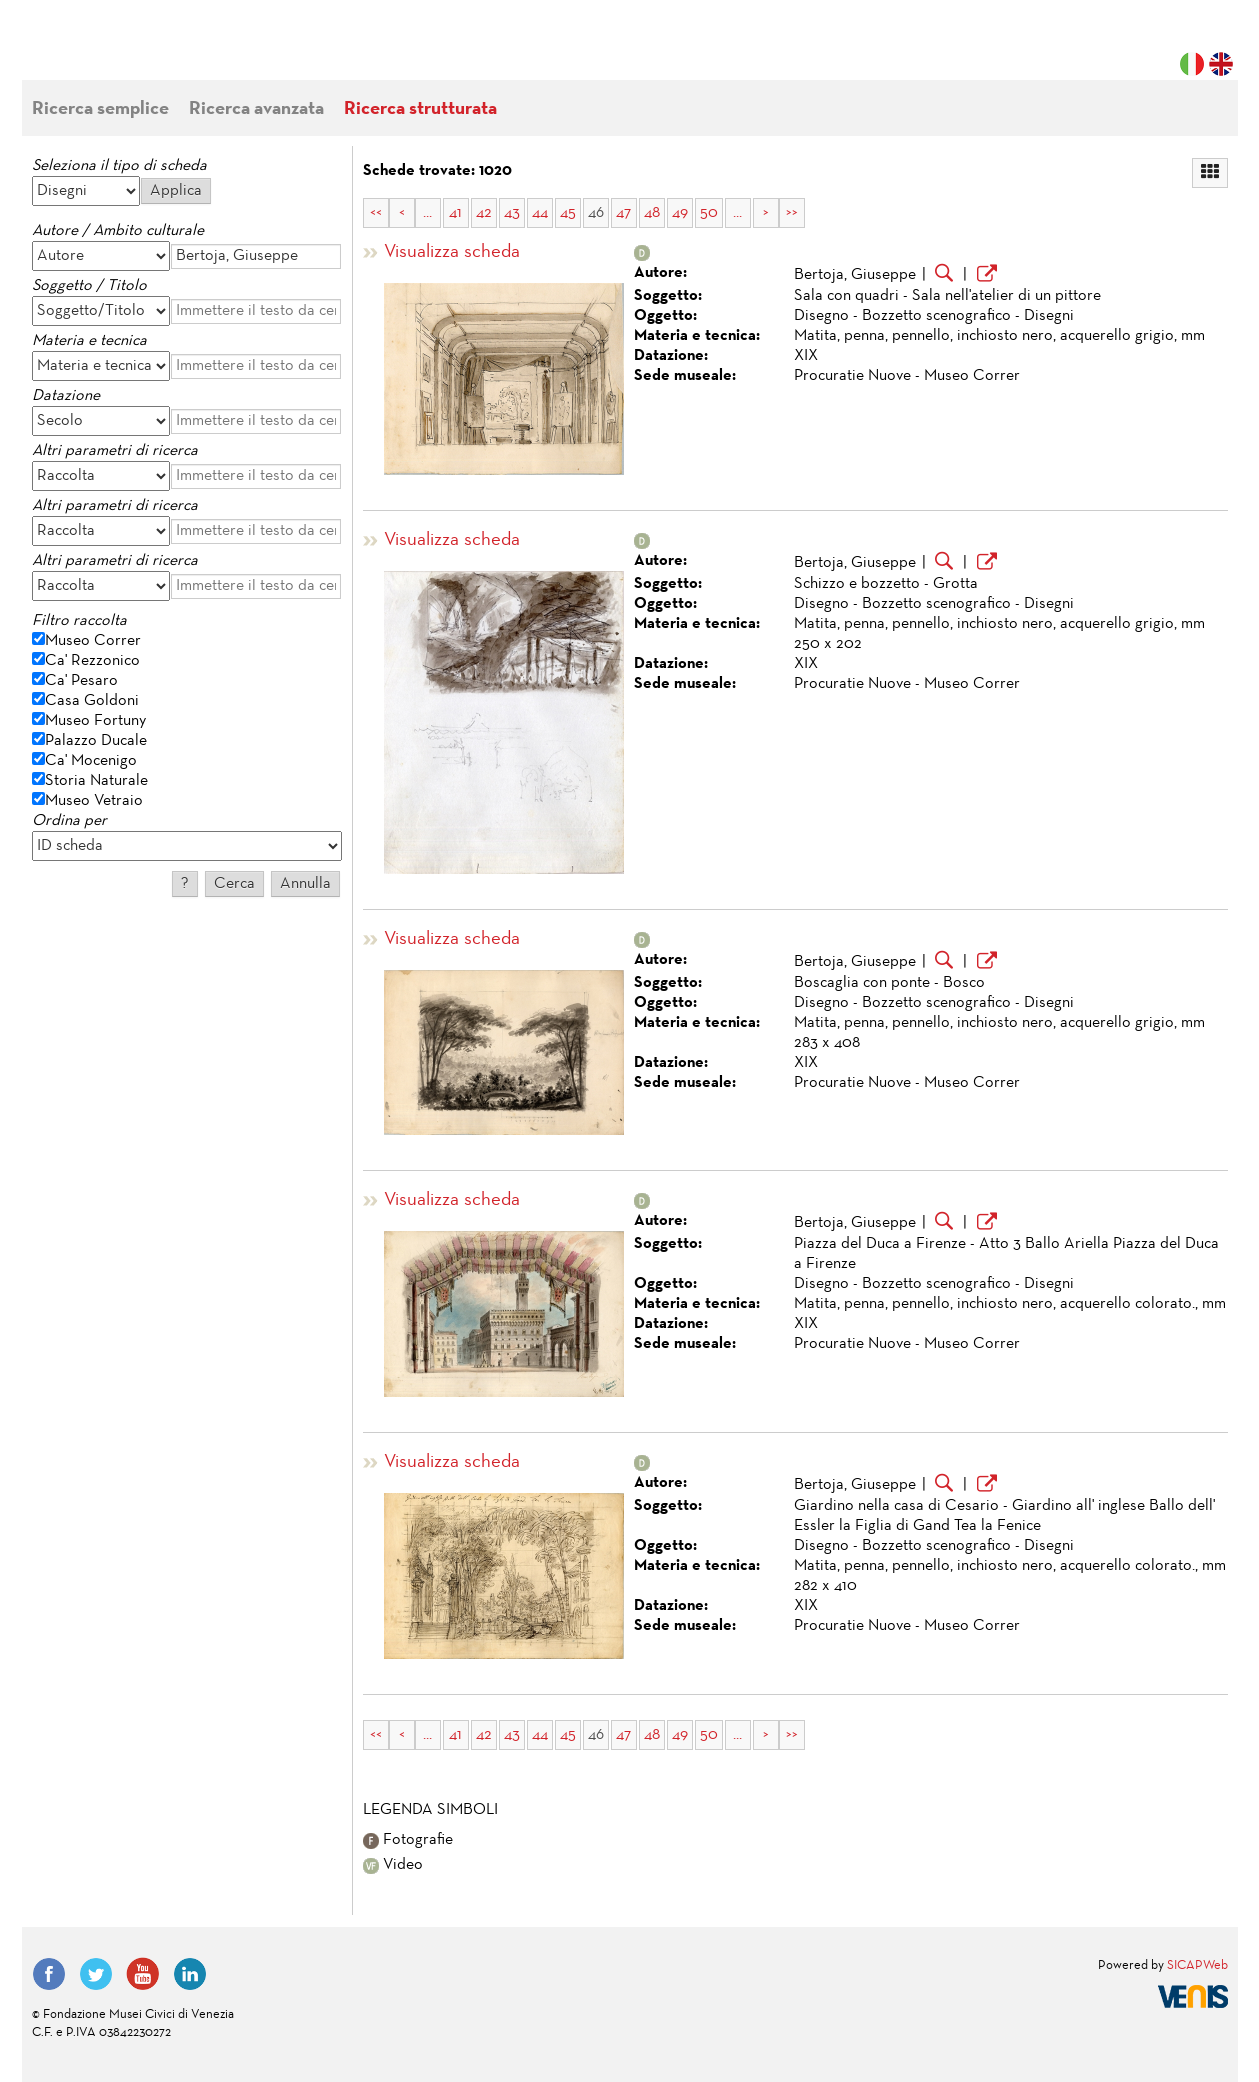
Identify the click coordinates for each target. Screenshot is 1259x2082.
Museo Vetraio (94, 801)
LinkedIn (190, 1974)
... (427, 213)
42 (484, 213)
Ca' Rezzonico (92, 661)
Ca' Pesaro (81, 681)
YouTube (143, 1974)
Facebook (49, 1974)
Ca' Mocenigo (91, 761)
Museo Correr (93, 641)
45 (568, 213)
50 (709, 213)
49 (680, 213)
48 (652, 213)
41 (455, 213)
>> (792, 213)
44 (540, 213)
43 (512, 213)
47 (623, 213)
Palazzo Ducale (96, 741)
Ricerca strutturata (420, 109)
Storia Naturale (96, 781)
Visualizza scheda (452, 252)
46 (596, 213)
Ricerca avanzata (256, 109)
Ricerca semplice (100, 109)
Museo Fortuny (95, 721)
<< (376, 213)
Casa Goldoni (92, 701)
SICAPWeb (1197, 1966)
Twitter (96, 1974)
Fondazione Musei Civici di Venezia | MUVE (114, 50)
